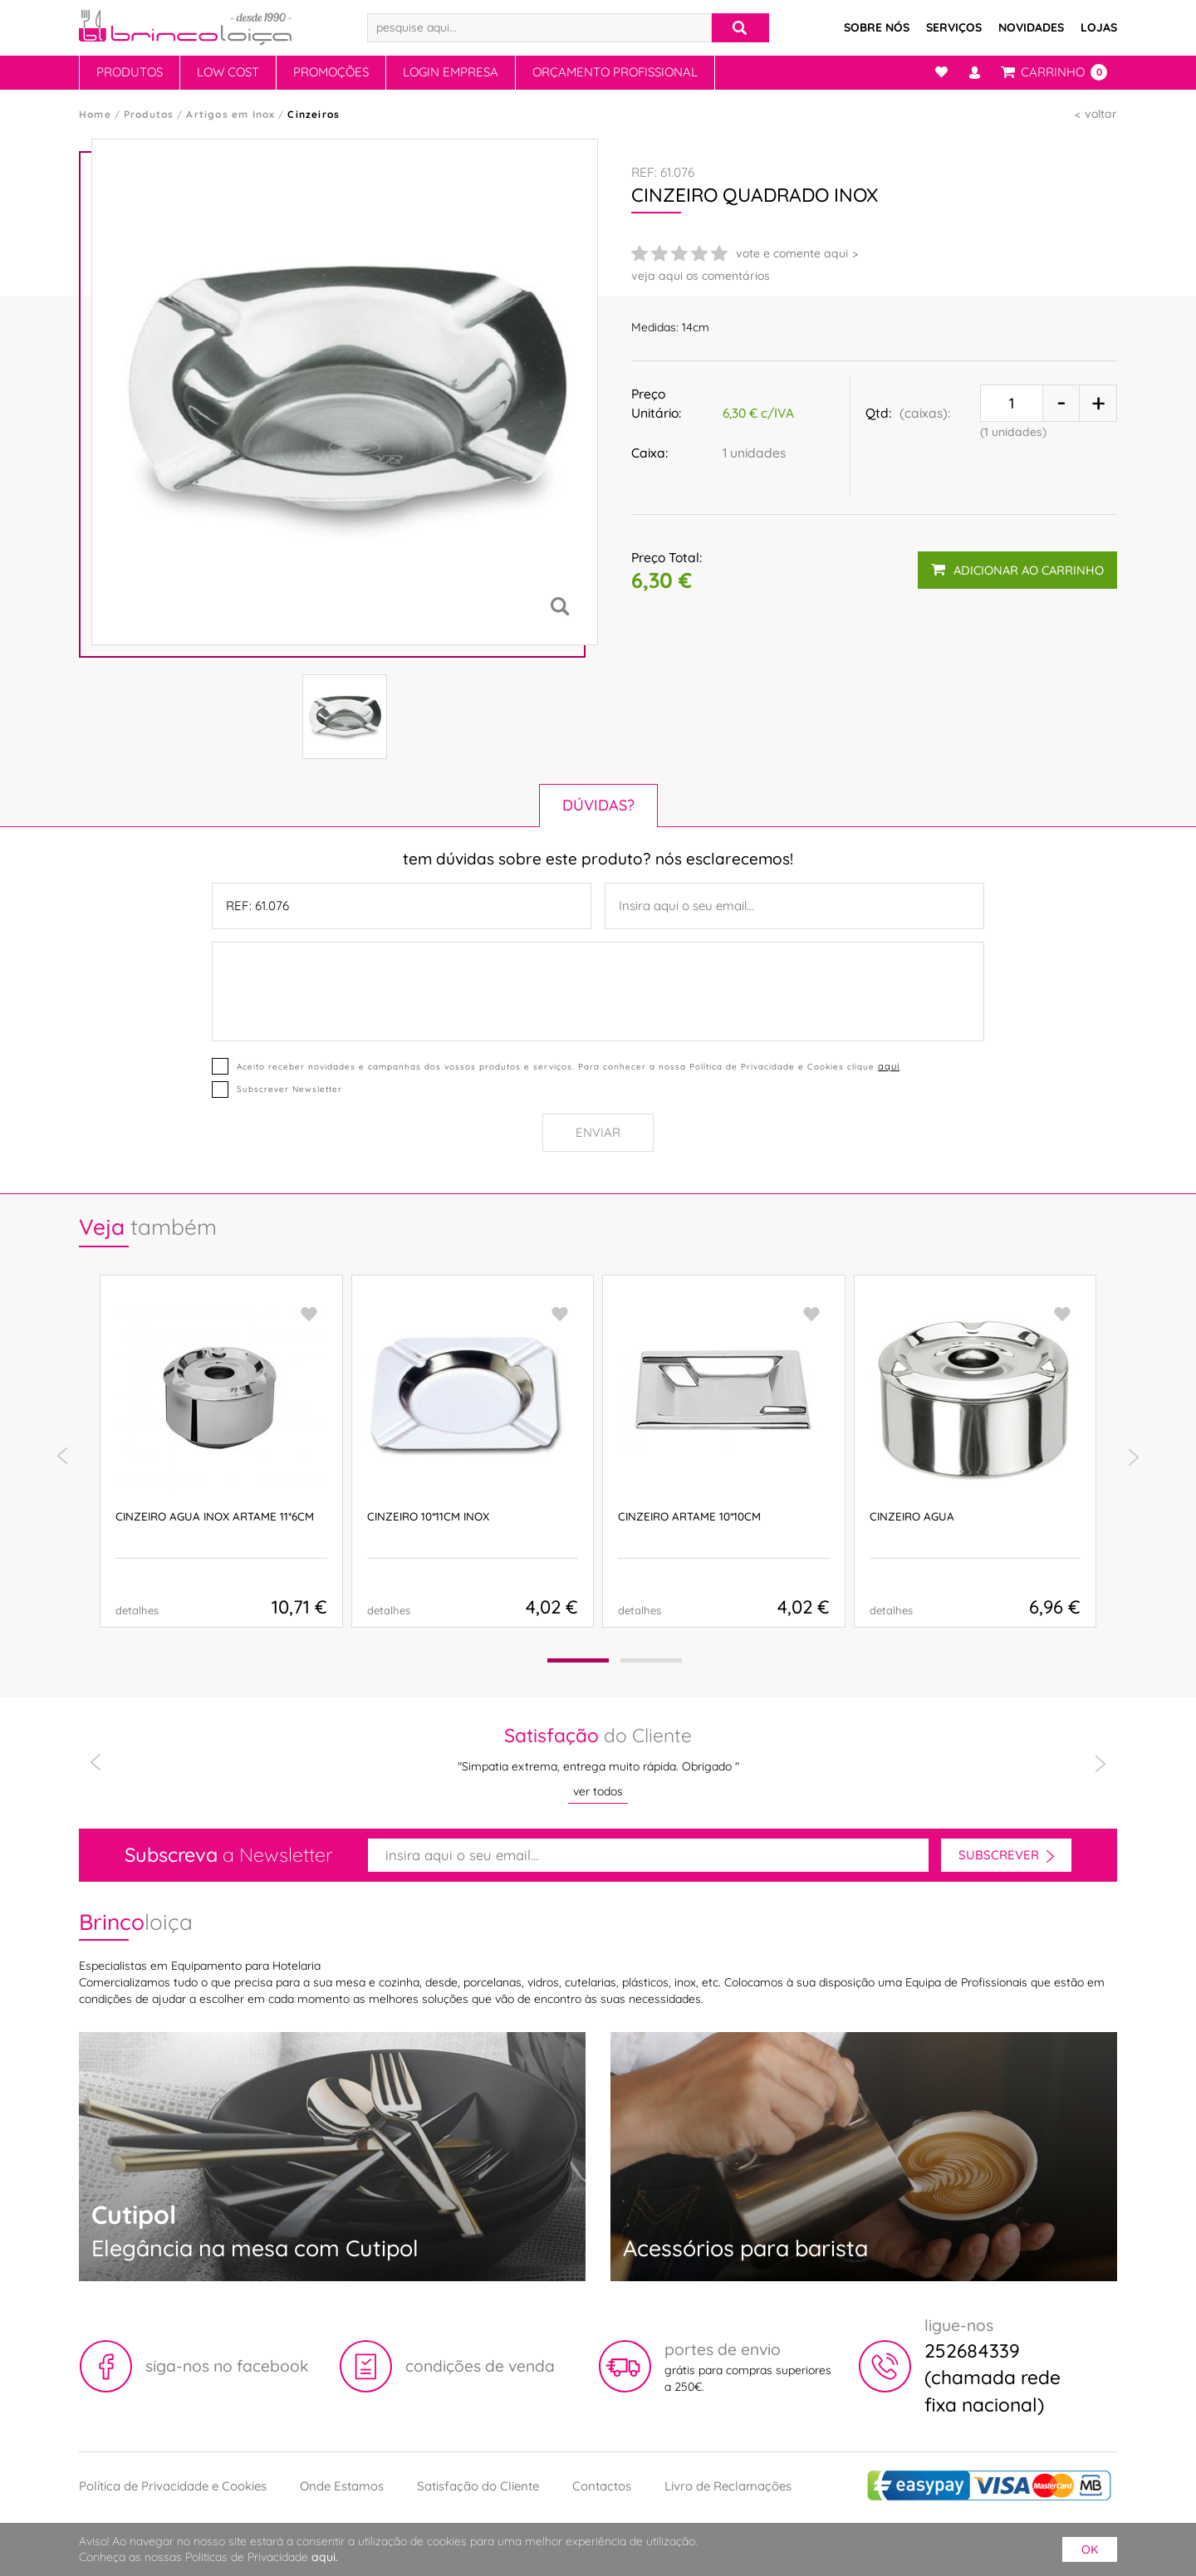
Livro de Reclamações (728, 2486)
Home (95, 114)
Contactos (601, 2486)
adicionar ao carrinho (1017, 569)
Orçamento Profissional (615, 72)
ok (1089, 2549)
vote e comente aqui (792, 253)
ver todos (598, 1791)
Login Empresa (450, 72)
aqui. (324, 2556)
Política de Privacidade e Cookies (173, 2486)
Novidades (1031, 27)
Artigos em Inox (230, 114)
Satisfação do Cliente (478, 2486)
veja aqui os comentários (700, 276)
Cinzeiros (313, 114)
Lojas (1099, 27)
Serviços (954, 27)
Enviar (598, 1132)
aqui (888, 1066)
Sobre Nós (876, 27)
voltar (1101, 114)
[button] (578, 1660)
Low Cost (228, 72)
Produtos (129, 72)
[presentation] (62, 1456)
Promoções (331, 72)
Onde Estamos (342, 2486)
